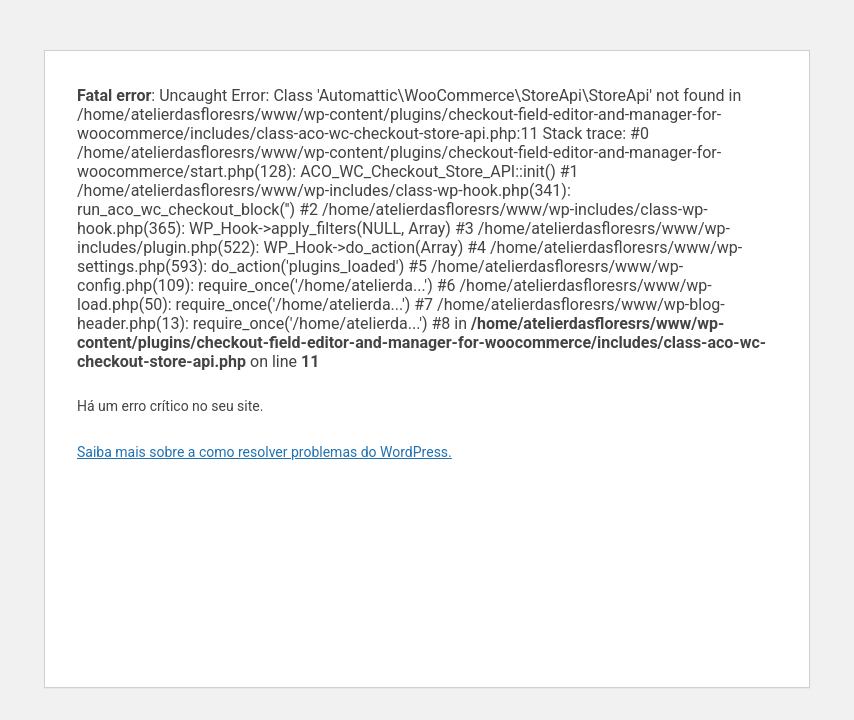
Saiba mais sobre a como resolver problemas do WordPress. (264, 452)
